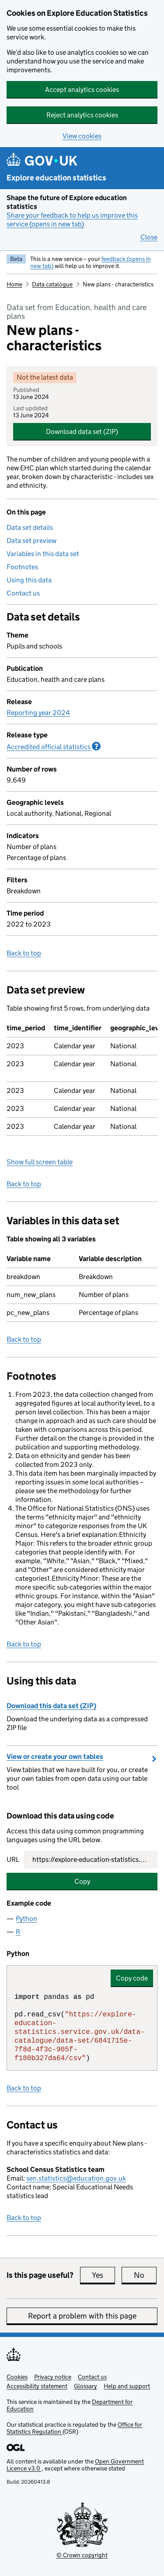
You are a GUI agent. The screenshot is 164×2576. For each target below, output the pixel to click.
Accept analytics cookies (82, 89)
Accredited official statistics (54, 746)
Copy (82, 1881)
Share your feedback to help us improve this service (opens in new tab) (72, 219)
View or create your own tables (55, 1756)
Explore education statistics (56, 177)
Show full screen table (40, 1162)
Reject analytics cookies (82, 115)
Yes (103, 2275)
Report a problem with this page (82, 2316)
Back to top (24, 953)
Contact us (23, 593)
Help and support (127, 2386)
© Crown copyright (82, 2555)
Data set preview (31, 540)
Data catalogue (52, 284)
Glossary (85, 2386)
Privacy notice (52, 2377)
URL (13, 1859)
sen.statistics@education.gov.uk (76, 2178)
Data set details (30, 527)
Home (14, 284)
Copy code (132, 1978)
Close (148, 237)
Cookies (17, 2377)
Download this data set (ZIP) (51, 1706)
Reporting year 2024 (38, 712)
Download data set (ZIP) (82, 431)
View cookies (82, 136)
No (145, 2275)
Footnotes (22, 567)
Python (26, 1918)
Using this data (29, 580)
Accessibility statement (37, 2386)
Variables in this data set (43, 554)
